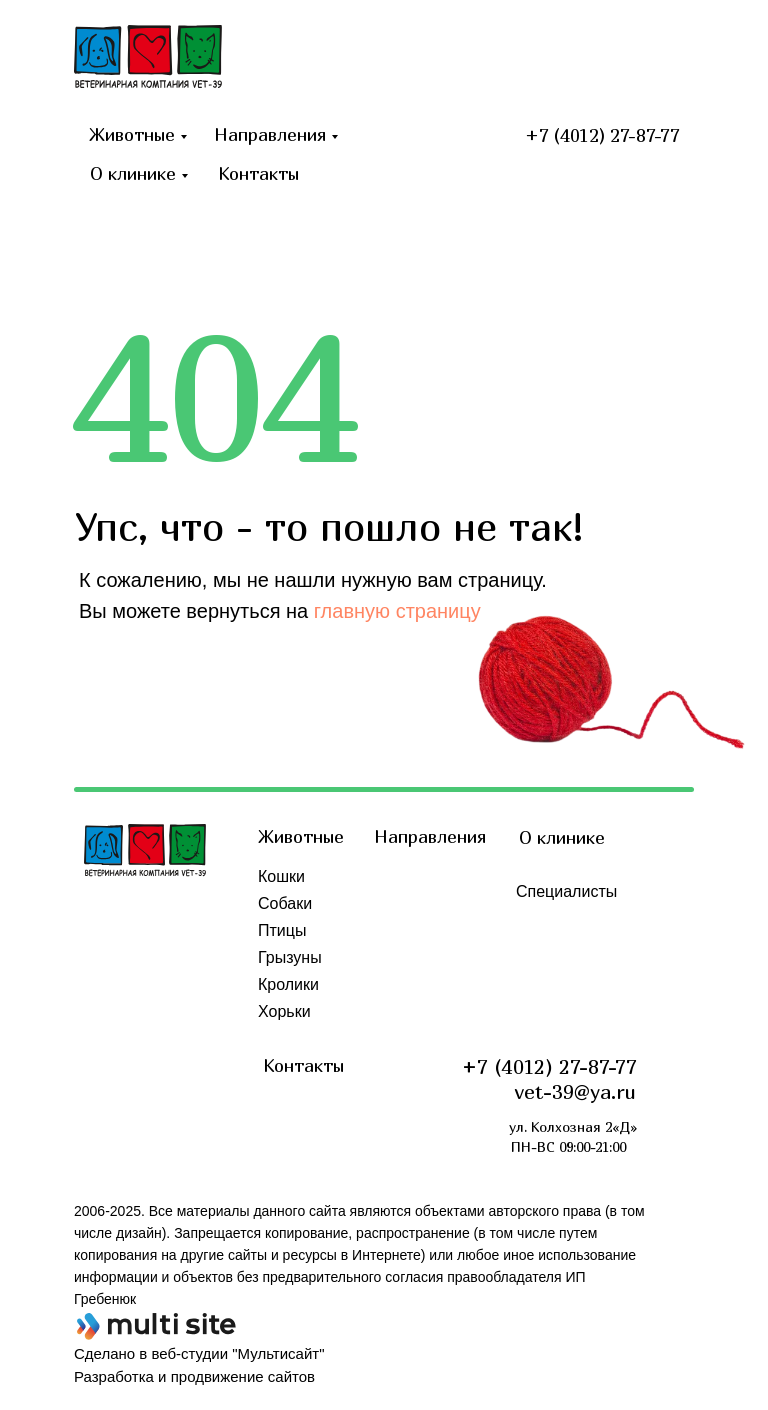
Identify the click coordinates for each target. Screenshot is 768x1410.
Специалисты (566, 891)
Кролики (288, 984)
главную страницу (397, 611)
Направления (270, 134)
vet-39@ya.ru (575, 1091)
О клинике (133, 173)
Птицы (282, 930)
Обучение (552, 972)
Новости (547, 918)
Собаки (285, 903)
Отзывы (545, 945)
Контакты (258, 173)
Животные (132, 134)
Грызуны (290, 957)
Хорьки (284, 1011)
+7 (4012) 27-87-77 (602, 135)
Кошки (281, 876)
